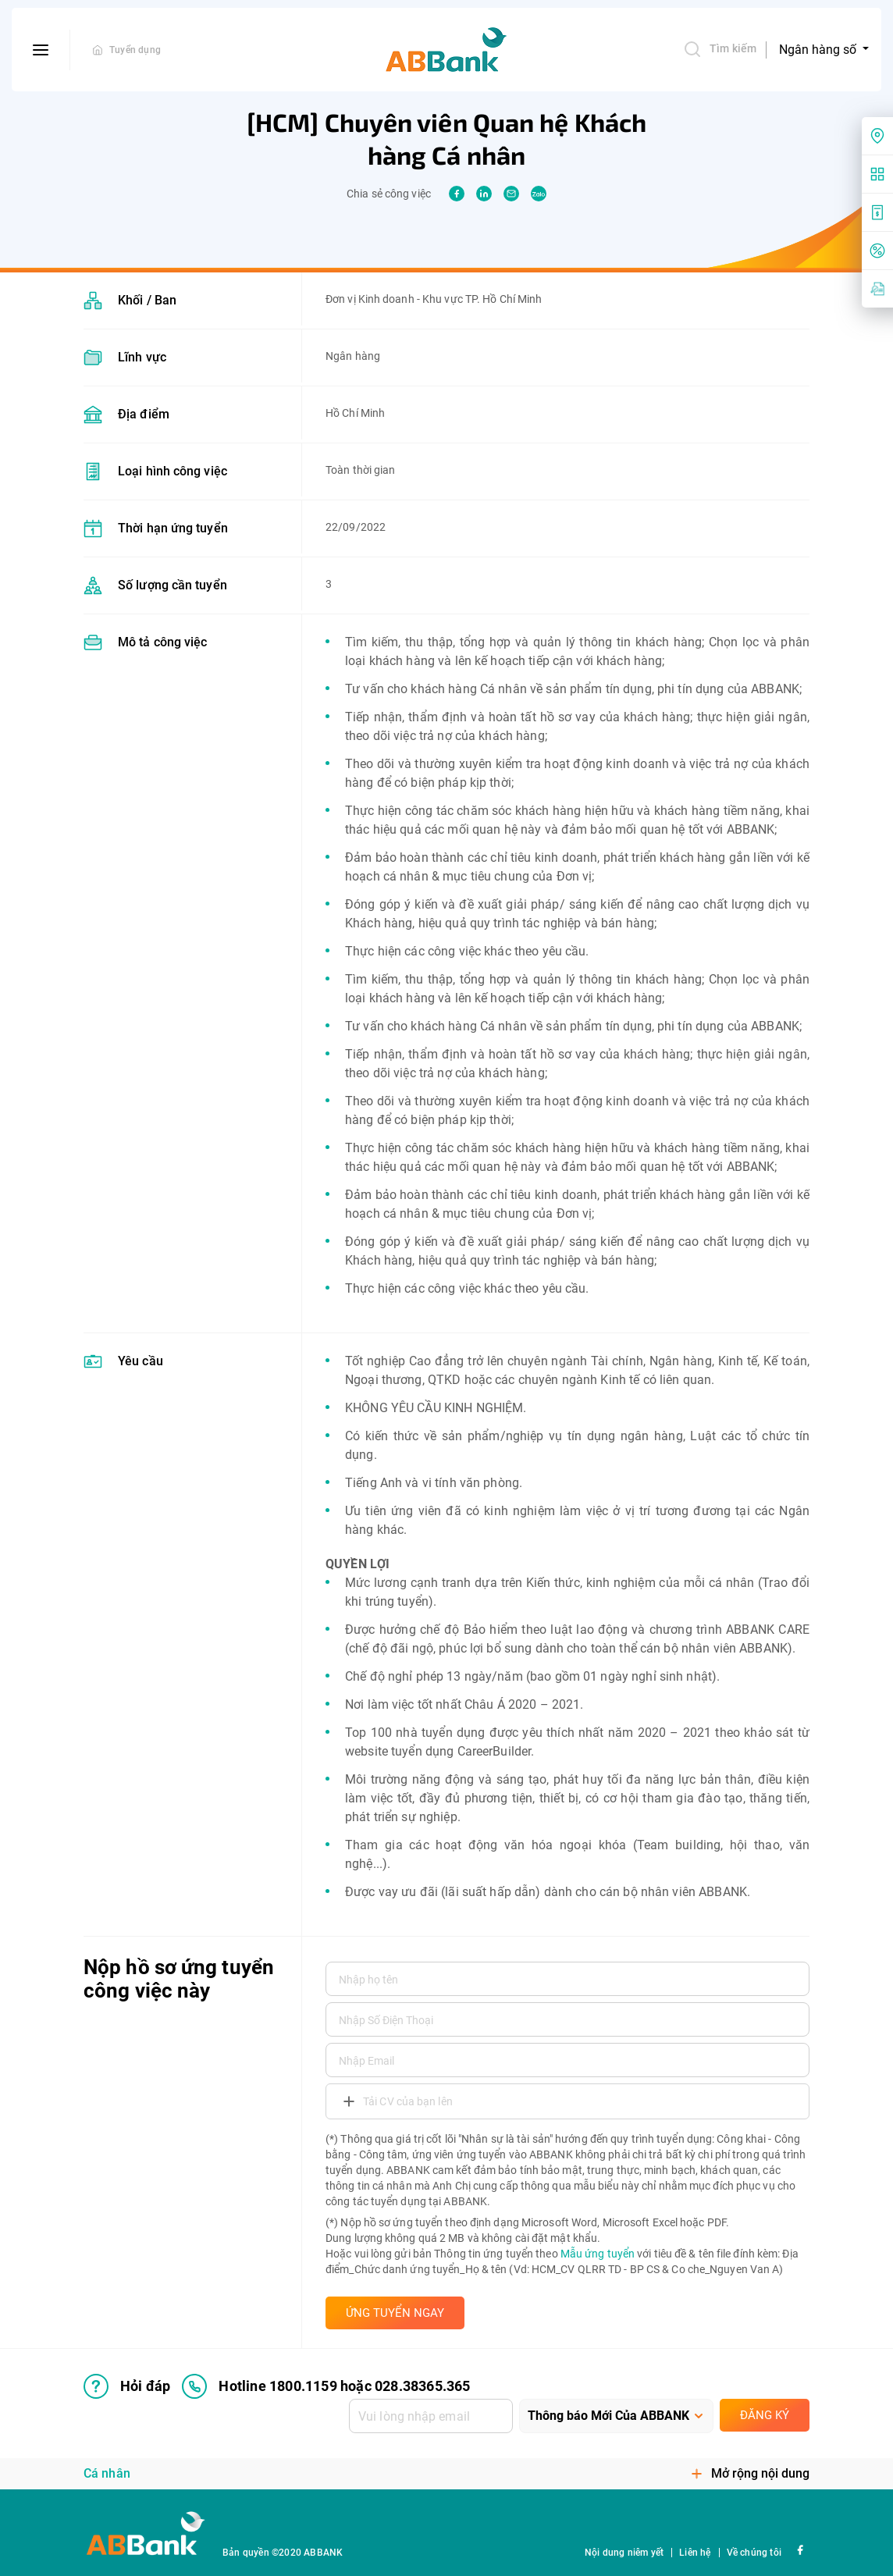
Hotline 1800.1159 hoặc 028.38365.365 (326, 2386)
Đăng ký (764, 2415)
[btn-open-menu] (41, 50)
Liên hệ (694, 2552)
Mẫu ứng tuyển (597, 2253)
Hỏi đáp (127, 2386)
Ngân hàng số (819, 49)
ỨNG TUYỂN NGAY (395, 2313)
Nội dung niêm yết (624, 2552)
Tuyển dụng (135, 49)
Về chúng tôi (754, 2552)
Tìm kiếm (719, 49)
